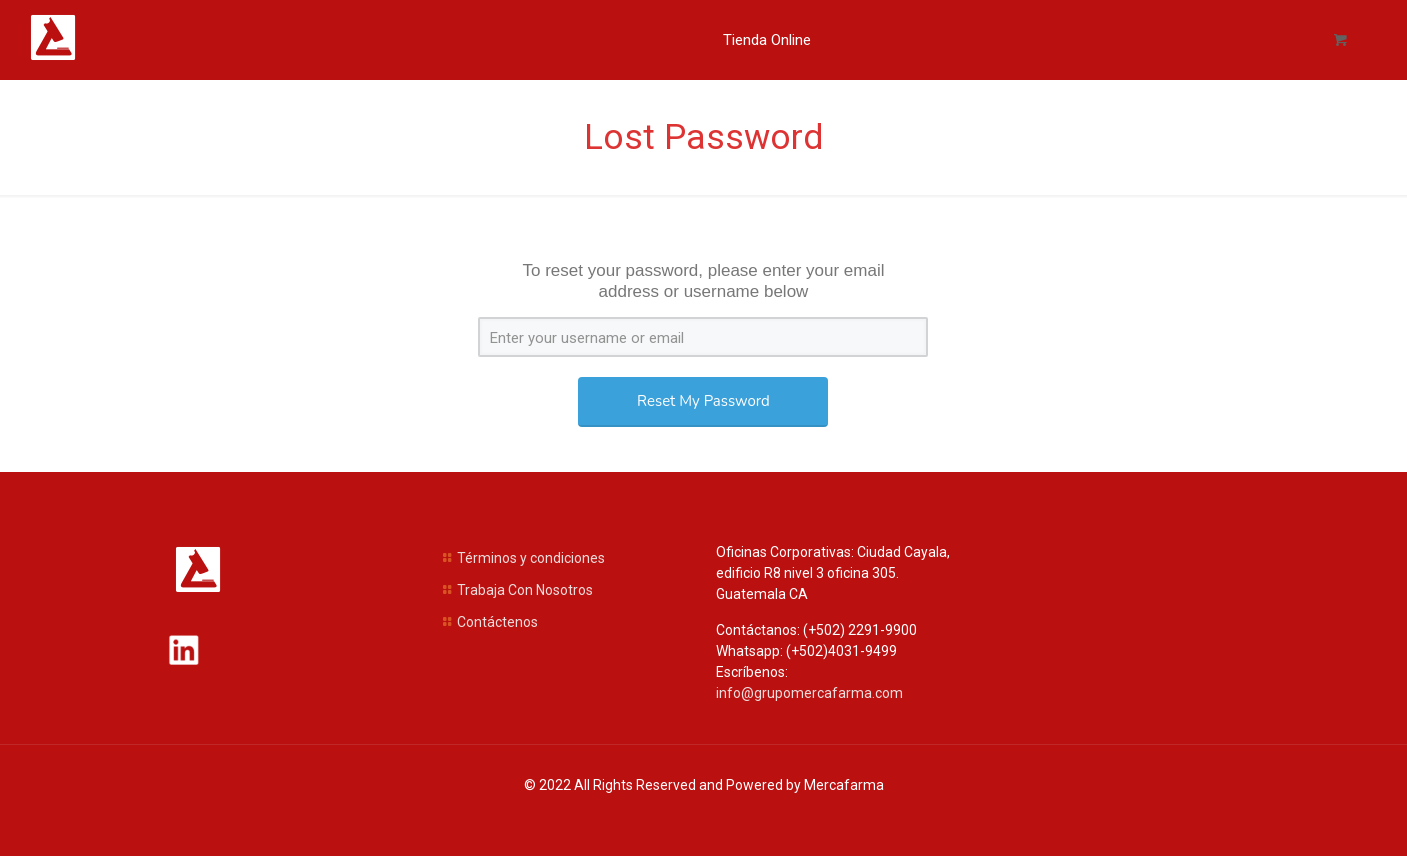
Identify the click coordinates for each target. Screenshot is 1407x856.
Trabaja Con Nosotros (525, 590)
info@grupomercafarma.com (809, 693)
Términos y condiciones (531, 558)
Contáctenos (497, 622)
